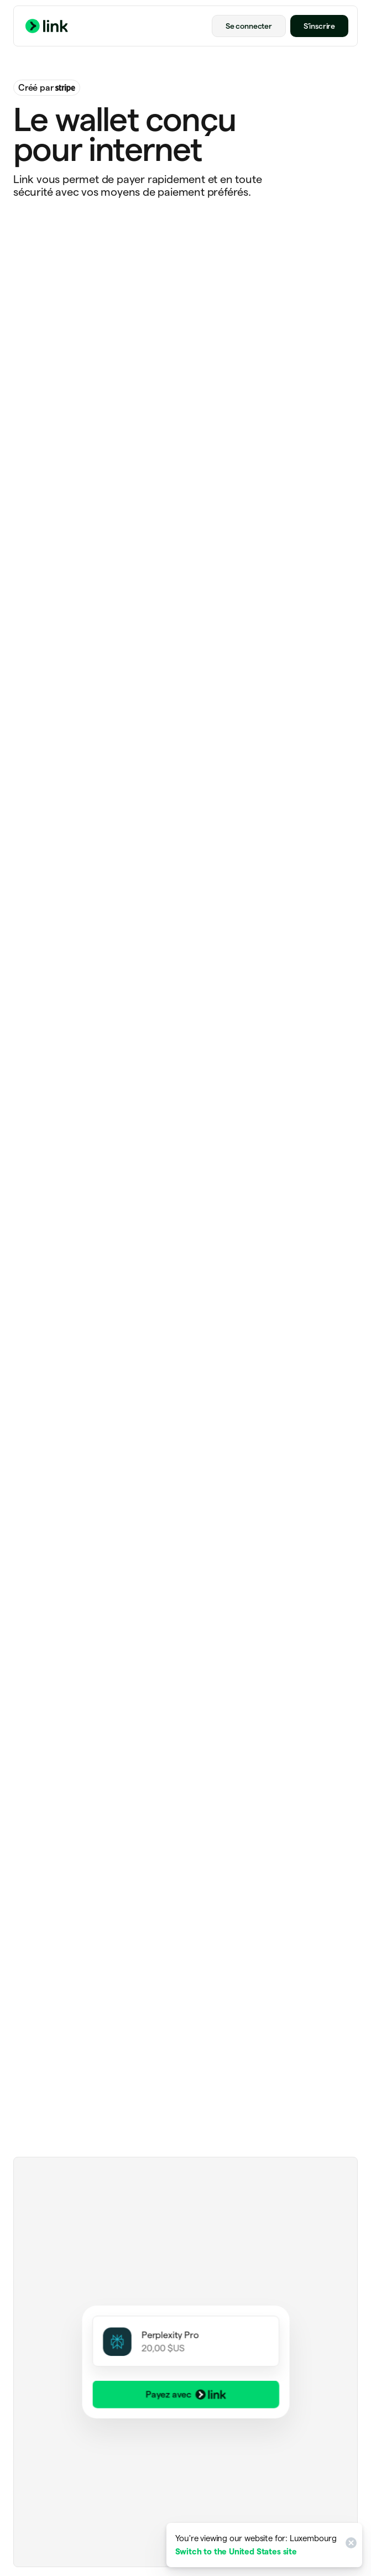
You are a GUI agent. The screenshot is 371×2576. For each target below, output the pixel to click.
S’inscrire (319, 26)
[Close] (349, 2545)
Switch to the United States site (236, 2551)
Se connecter (249, 26)
